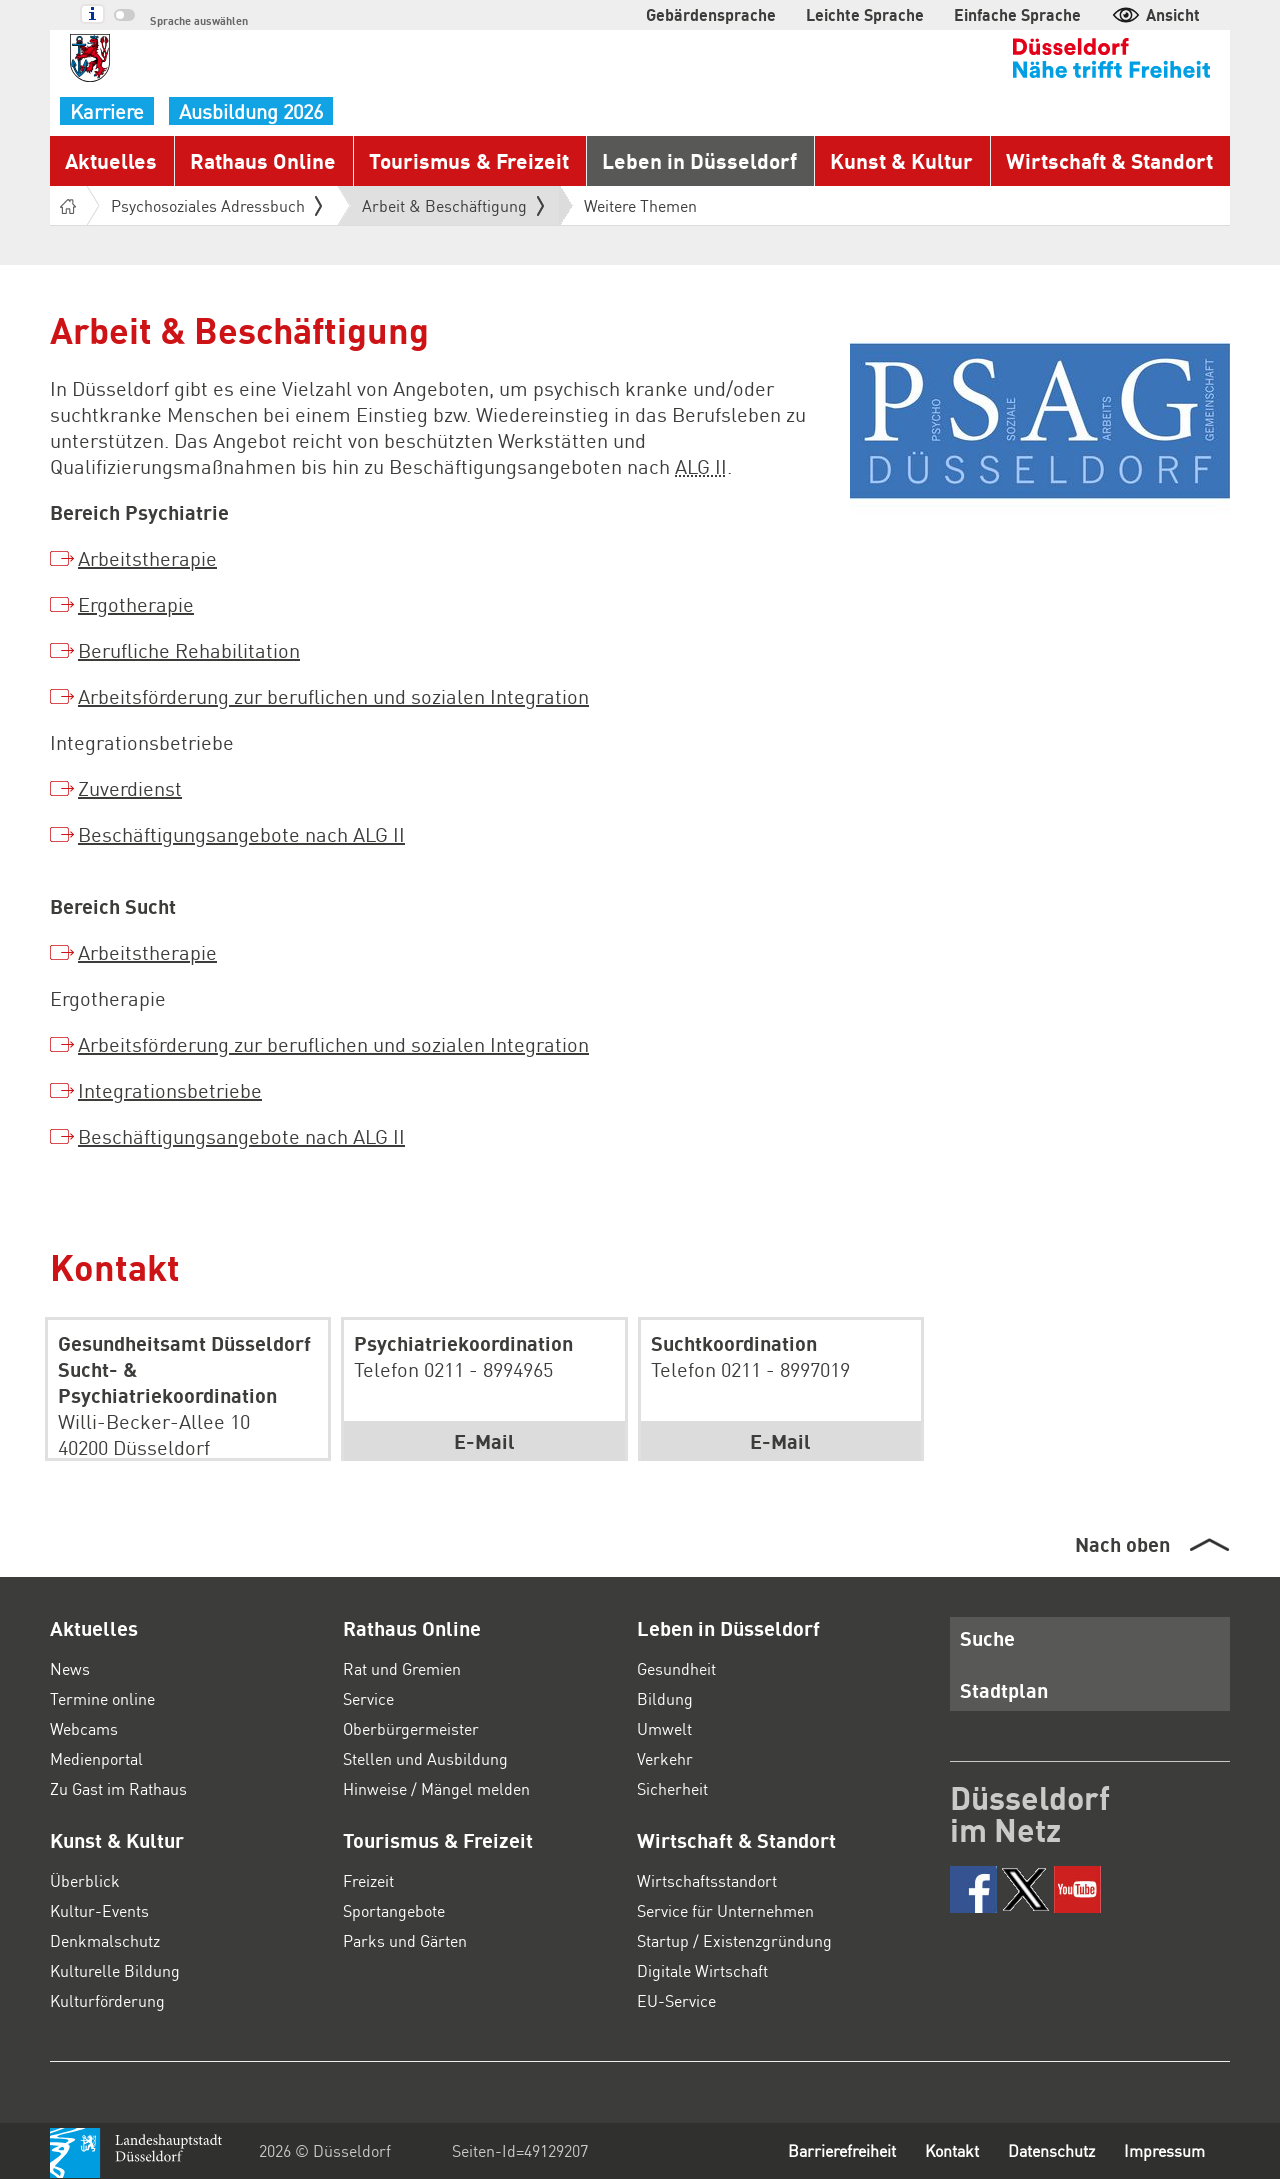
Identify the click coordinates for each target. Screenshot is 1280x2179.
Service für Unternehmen (725, 1910)
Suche (987, 1638)
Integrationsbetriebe (170, 1090)
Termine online (102, 1698)
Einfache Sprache (1017, 14)
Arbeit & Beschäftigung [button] (453, 206)
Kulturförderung (107, 2000)
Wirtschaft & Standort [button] (1109, 160)
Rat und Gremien (402, 1668)
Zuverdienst (130, 788)
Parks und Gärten (405, 1940)
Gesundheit (676, 1668)
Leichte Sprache (865, 14)
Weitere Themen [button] (640, 205)
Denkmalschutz (105, 1940)
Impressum (1164, 2150)
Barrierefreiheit (842, 2150)
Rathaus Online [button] (263, 160)
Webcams (84, 1728)
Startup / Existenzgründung (734, 1940)
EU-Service (676, 2000)
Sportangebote (394, 1910)
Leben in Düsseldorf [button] (699, 160)
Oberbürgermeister (411, 1728)
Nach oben (1122, 1544)
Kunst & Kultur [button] (901, 160)
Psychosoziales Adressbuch (216, 205)
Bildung (665, 1698)
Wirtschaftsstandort (707, 1880)
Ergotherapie (136, 604)
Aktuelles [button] (111, 160)
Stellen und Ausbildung (425, 1758)
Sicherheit (672, 1788)
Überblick (85, 1880)
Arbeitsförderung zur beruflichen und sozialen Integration (333, 696)
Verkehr (665, 1758)
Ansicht (1155, 14)
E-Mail (484, 1441)
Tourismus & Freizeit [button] (469, 160)
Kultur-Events (99, 1910)
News (70, 1668)
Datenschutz (1051, 2150)
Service (368, 1698)
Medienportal (96, 1758)
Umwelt (664, 1728)
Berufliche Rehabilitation (189, 650)
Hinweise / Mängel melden (436, 1788)
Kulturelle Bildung (115, 1970)
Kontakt (952, 2150)
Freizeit (368, 1880)
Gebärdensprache (711, 14)
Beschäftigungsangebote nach (241, 834)
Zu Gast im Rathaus (118, 1788)
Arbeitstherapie (147, 558)
